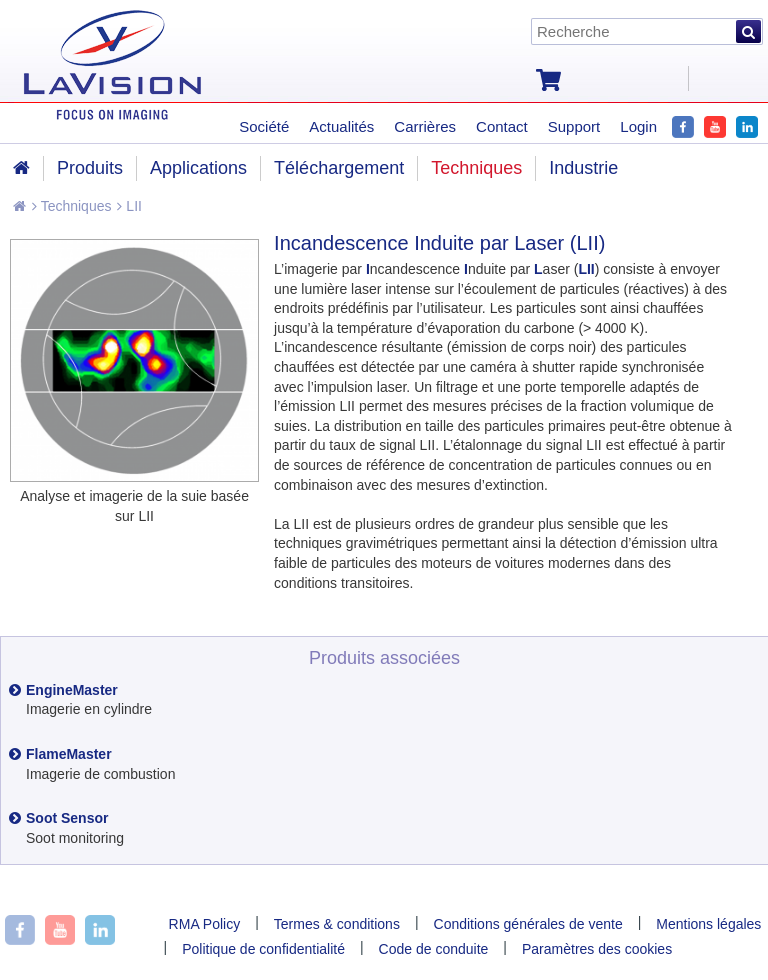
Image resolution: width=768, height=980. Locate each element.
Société (264, 126)
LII (129, 206)
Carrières (425, 126)
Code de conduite (434, 949)
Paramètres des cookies (597, 949)
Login (638, 126)
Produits (90, 168)
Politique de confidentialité (263, 949)
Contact (502, 126)
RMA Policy (205, 924)
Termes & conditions (337, 924)
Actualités (341, 126)
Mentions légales (708, 924)
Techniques (71, 206)
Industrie (583, 168)
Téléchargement (339, 168)
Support (574, 126)
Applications (198, 168)
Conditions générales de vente (528, 924)
